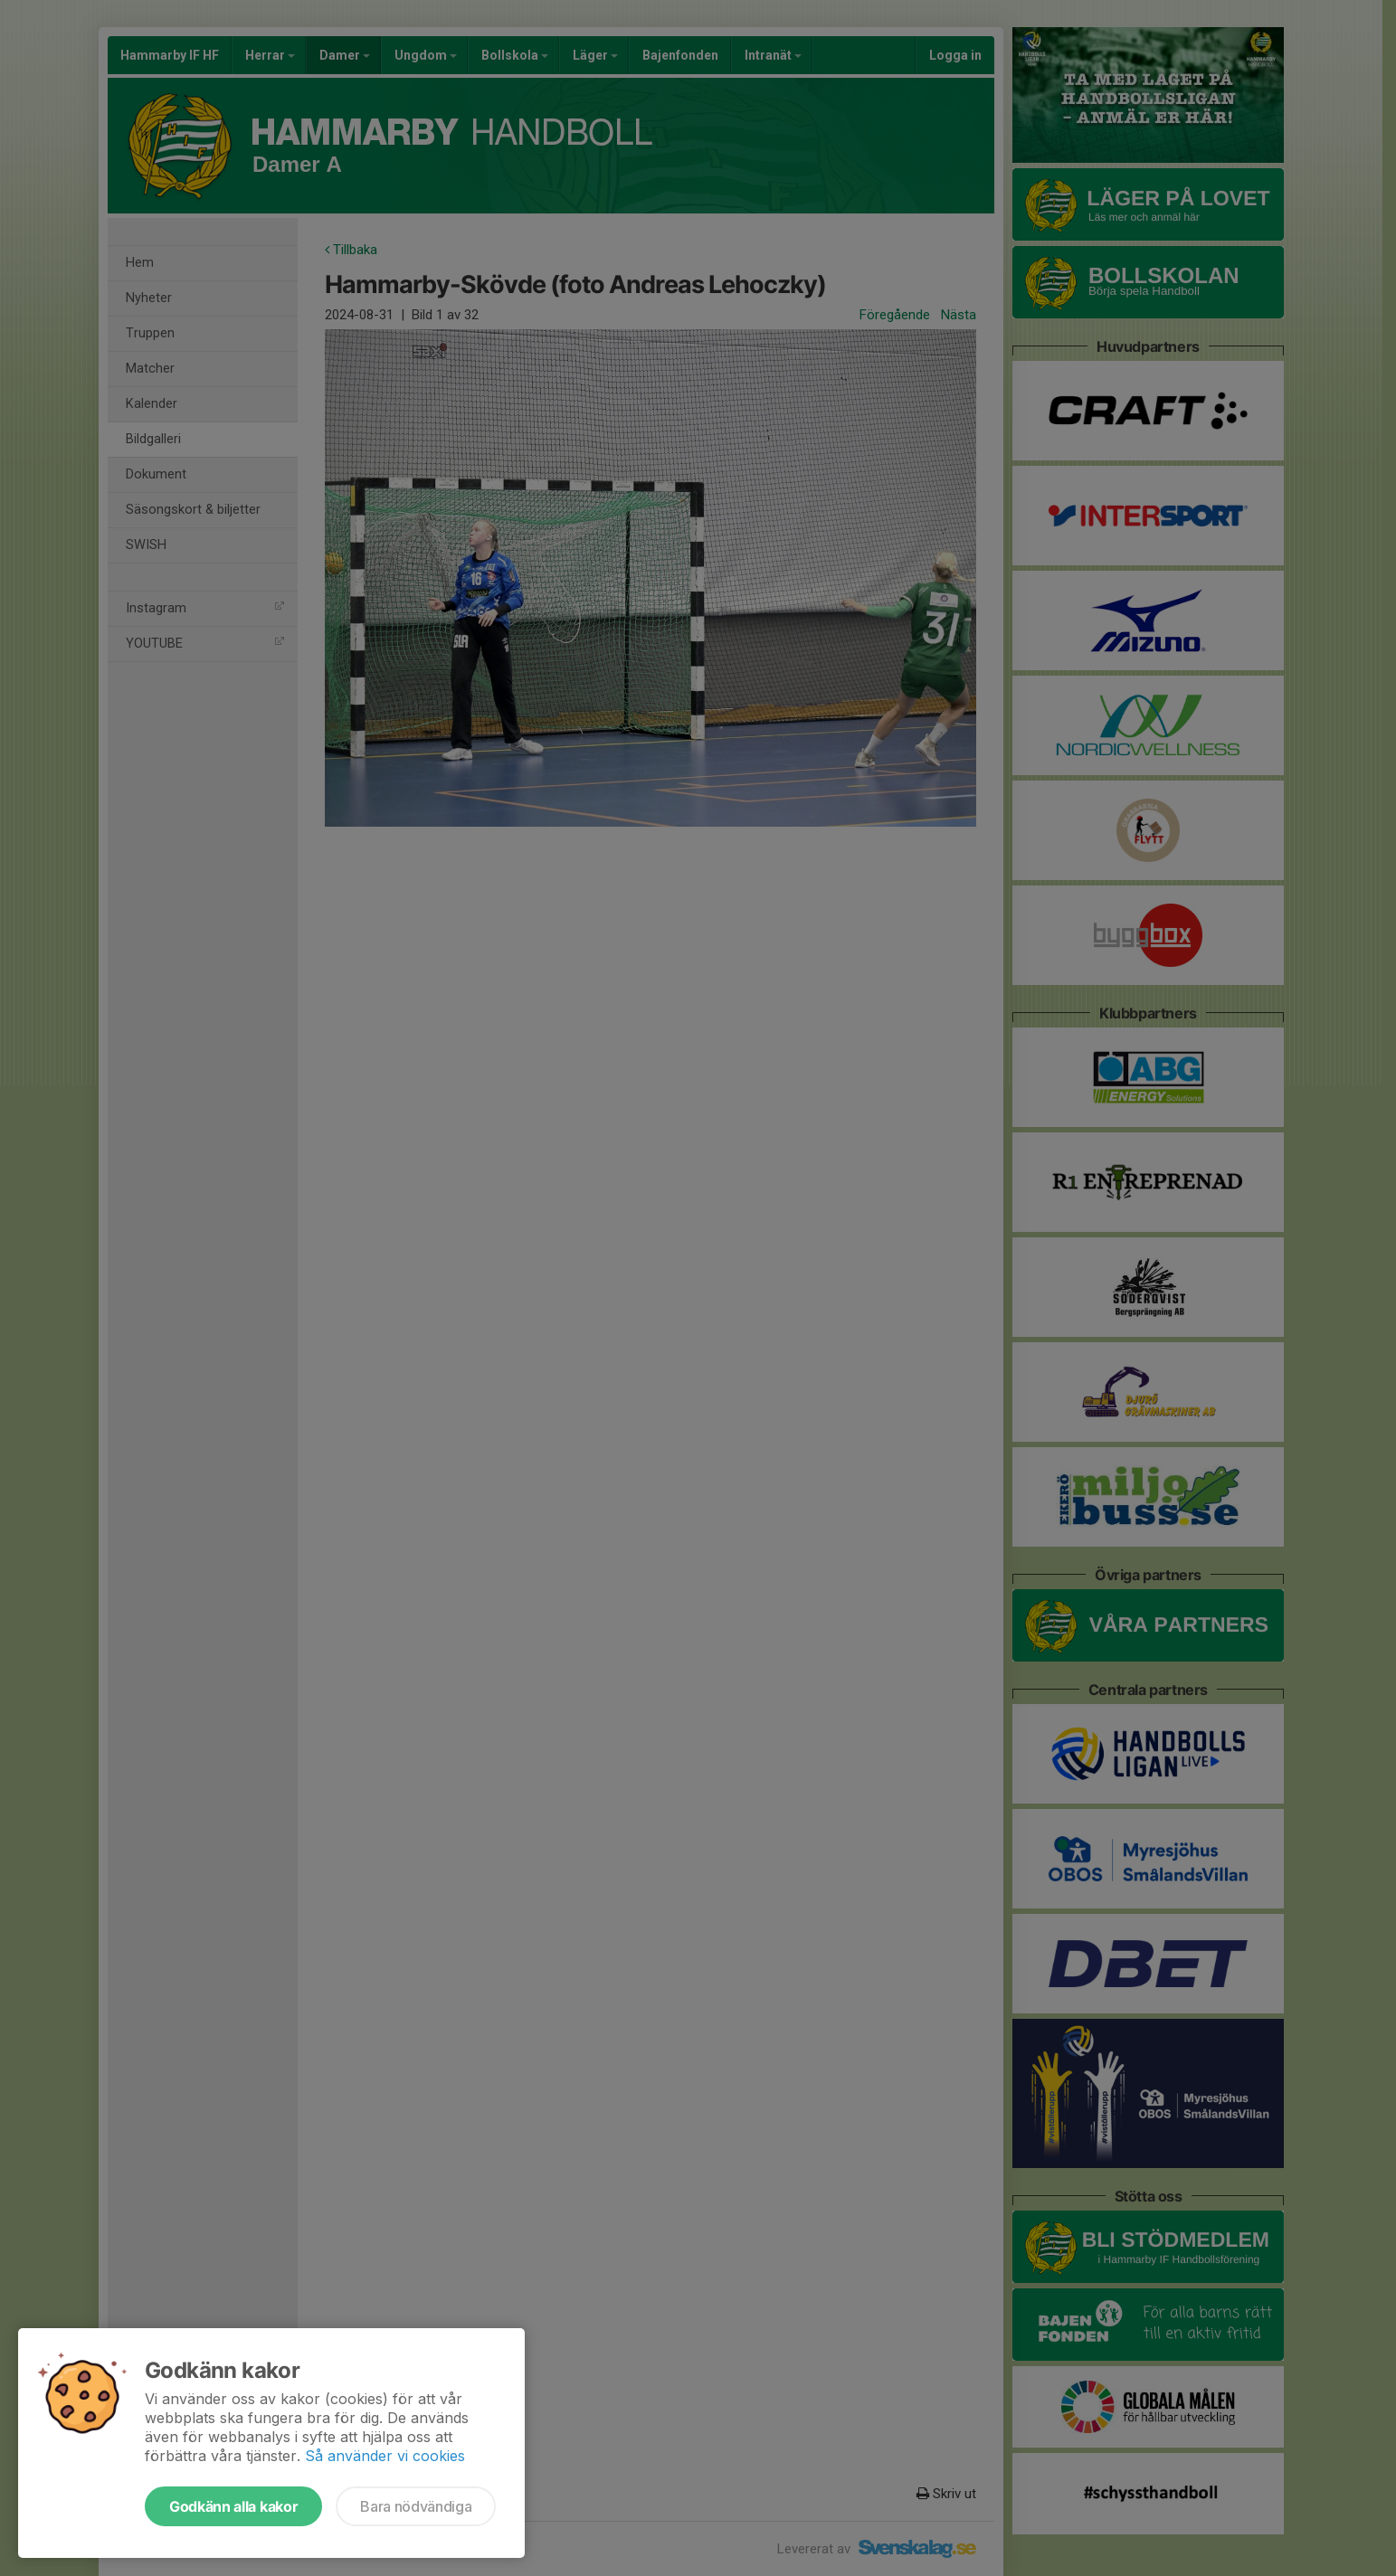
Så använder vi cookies (385, 2456)
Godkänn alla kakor (233, 2506)
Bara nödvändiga (415, 2506)
